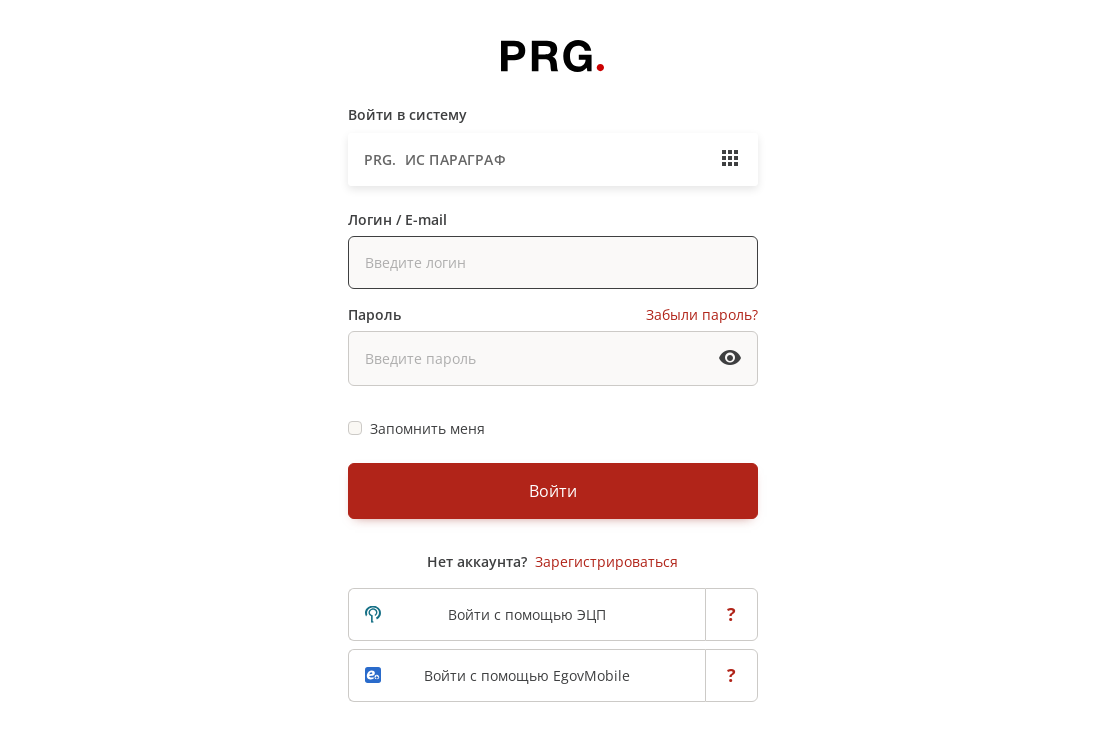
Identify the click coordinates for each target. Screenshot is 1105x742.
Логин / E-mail (397, 219)
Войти (553, 491)
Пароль (374, 314)
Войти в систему (407, 114)
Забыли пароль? (702, 314)
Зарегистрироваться (606, 561)
